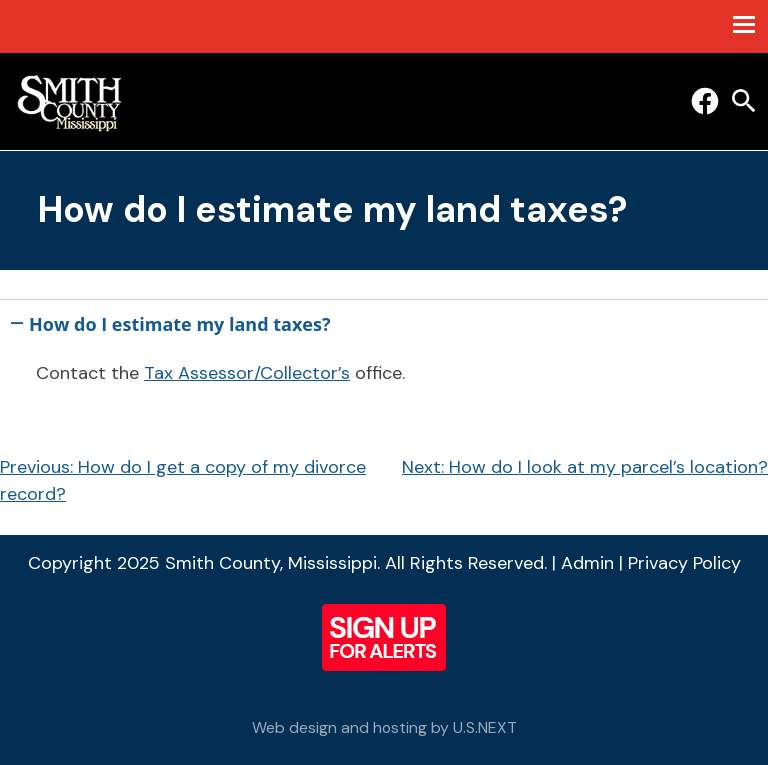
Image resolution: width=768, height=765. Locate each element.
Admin (587, 563)
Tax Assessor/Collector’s (247, 373)
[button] (384, 320)
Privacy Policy (684, 563)
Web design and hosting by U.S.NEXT (384, 727)
